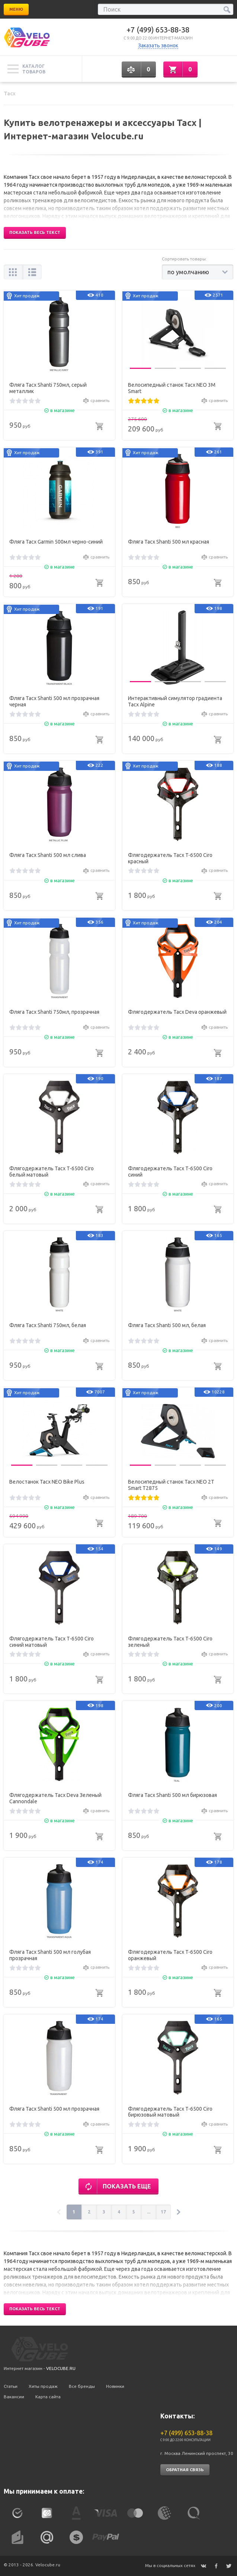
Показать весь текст (34, 232)
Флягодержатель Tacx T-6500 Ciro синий (170, 1171)
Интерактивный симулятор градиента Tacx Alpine (175, 701)
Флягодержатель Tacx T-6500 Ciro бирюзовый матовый (170, 2112)
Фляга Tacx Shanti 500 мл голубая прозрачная (50, 1955)
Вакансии (14, 2396)
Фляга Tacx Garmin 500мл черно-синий (56, 542)
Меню (16, 9)
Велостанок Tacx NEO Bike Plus (46, 1482)
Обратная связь (185, 2470)
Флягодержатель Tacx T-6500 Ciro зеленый (170, 1642)
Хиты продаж (43, 2386)
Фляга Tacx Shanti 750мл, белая (47, 1325)
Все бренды (82, 2386)
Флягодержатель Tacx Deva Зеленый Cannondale (55, 1798)
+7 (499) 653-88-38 (157, 29)
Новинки (115, 2386)
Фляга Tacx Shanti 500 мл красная (168, 542)
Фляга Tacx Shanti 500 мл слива (47, 855)
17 (163, 2211)
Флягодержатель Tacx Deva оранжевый (177, 1012)
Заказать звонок (158, 45)
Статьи (10, 2386)
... (148, 2211)
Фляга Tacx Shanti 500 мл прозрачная (54, 2109)
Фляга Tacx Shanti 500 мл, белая (167, 1325)
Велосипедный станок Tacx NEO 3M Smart (171, 388)
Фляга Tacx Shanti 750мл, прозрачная (54, 1012)
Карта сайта (48, 2396)
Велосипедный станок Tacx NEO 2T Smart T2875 (171, 1485)
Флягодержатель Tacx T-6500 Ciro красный (170, 858)
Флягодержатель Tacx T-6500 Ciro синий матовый (51, 1642)
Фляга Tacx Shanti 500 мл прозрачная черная (54, 701)
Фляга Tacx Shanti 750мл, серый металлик (48, 388)
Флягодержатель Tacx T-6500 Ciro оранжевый (170, 1955)
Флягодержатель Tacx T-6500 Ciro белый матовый (51, 1171)
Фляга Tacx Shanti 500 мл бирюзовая (172, 1795)
